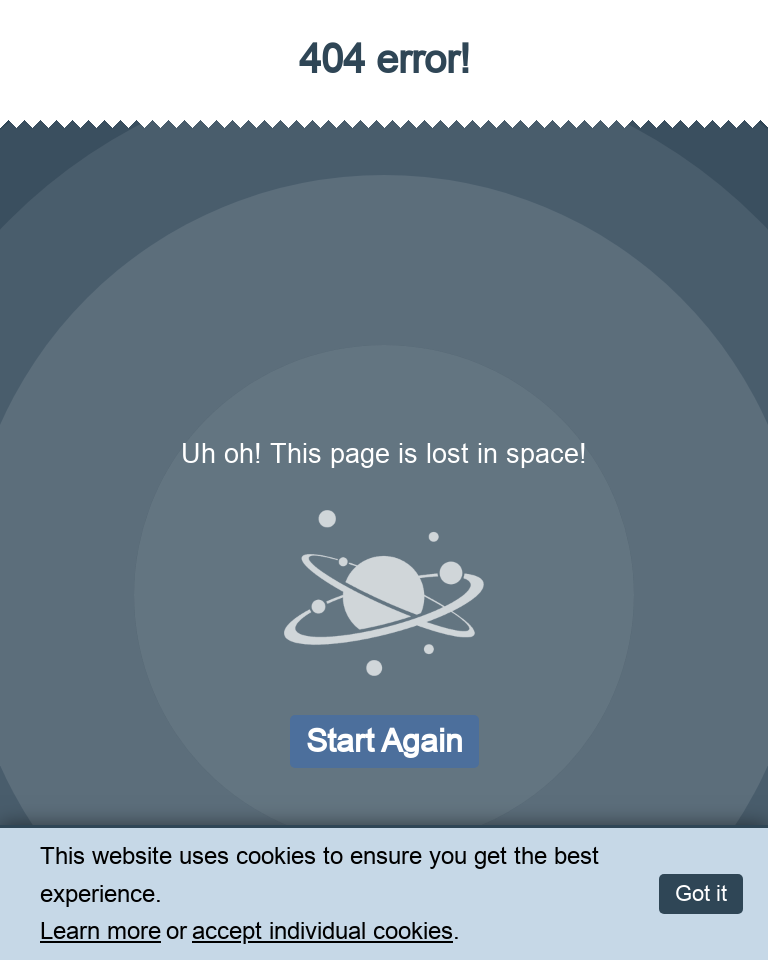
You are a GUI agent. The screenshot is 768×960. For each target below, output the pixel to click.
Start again (384, 741)
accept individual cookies (322, 931)
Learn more (100, 931)
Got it (701, 893)
